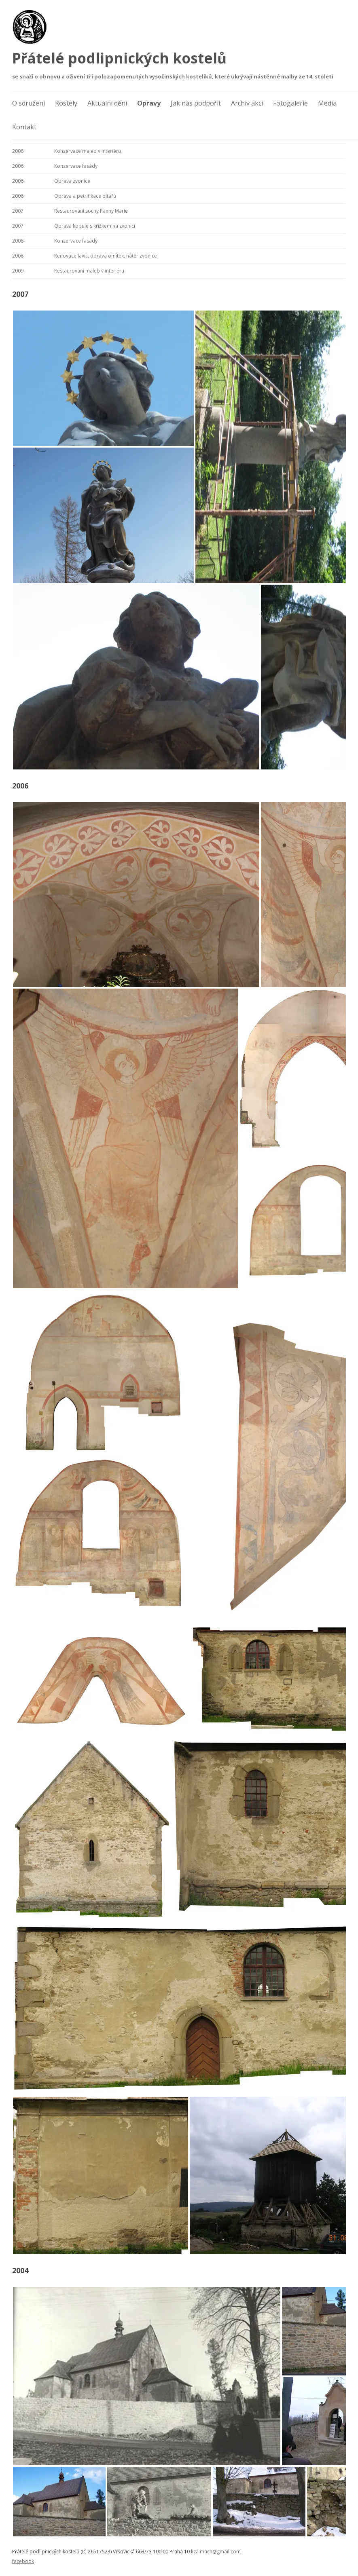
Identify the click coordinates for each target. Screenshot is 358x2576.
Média (327, 103)
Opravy (149, 103)
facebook (23, 2561)
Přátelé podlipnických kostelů (119, 58)
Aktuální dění (107, 103)
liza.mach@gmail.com (216, 2551)
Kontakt (24, 127)
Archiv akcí (247, 103)
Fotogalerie (290, 103)
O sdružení (28, 103)
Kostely (66, 103)
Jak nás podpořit (196, 103)
